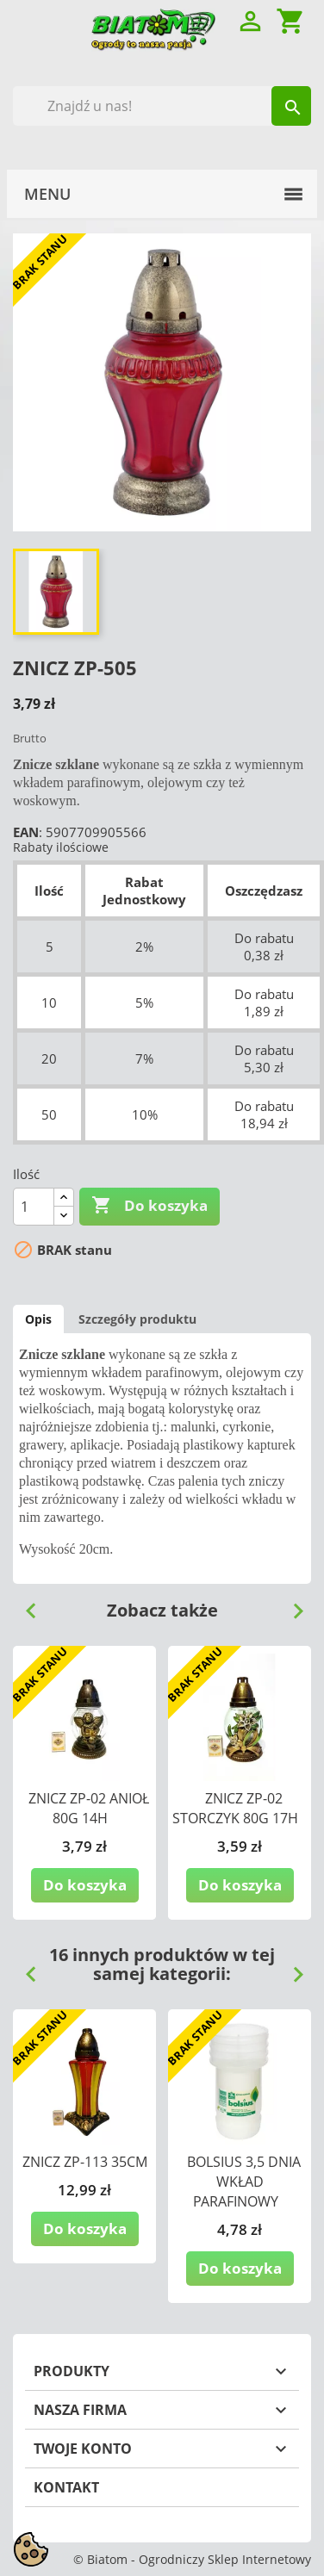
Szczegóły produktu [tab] (137, 1319)
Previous (24, 1604)
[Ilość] (33, 1207)
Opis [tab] (38, 1319)
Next (291, 1604)
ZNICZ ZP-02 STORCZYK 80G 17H (235, 1808)
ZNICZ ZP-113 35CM (84, 2161)
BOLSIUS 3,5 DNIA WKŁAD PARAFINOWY (244, 2181)
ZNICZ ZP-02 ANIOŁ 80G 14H (88, 1808)
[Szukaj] (162, 106)
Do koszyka (149, 1206)
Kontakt (66, 2487)
